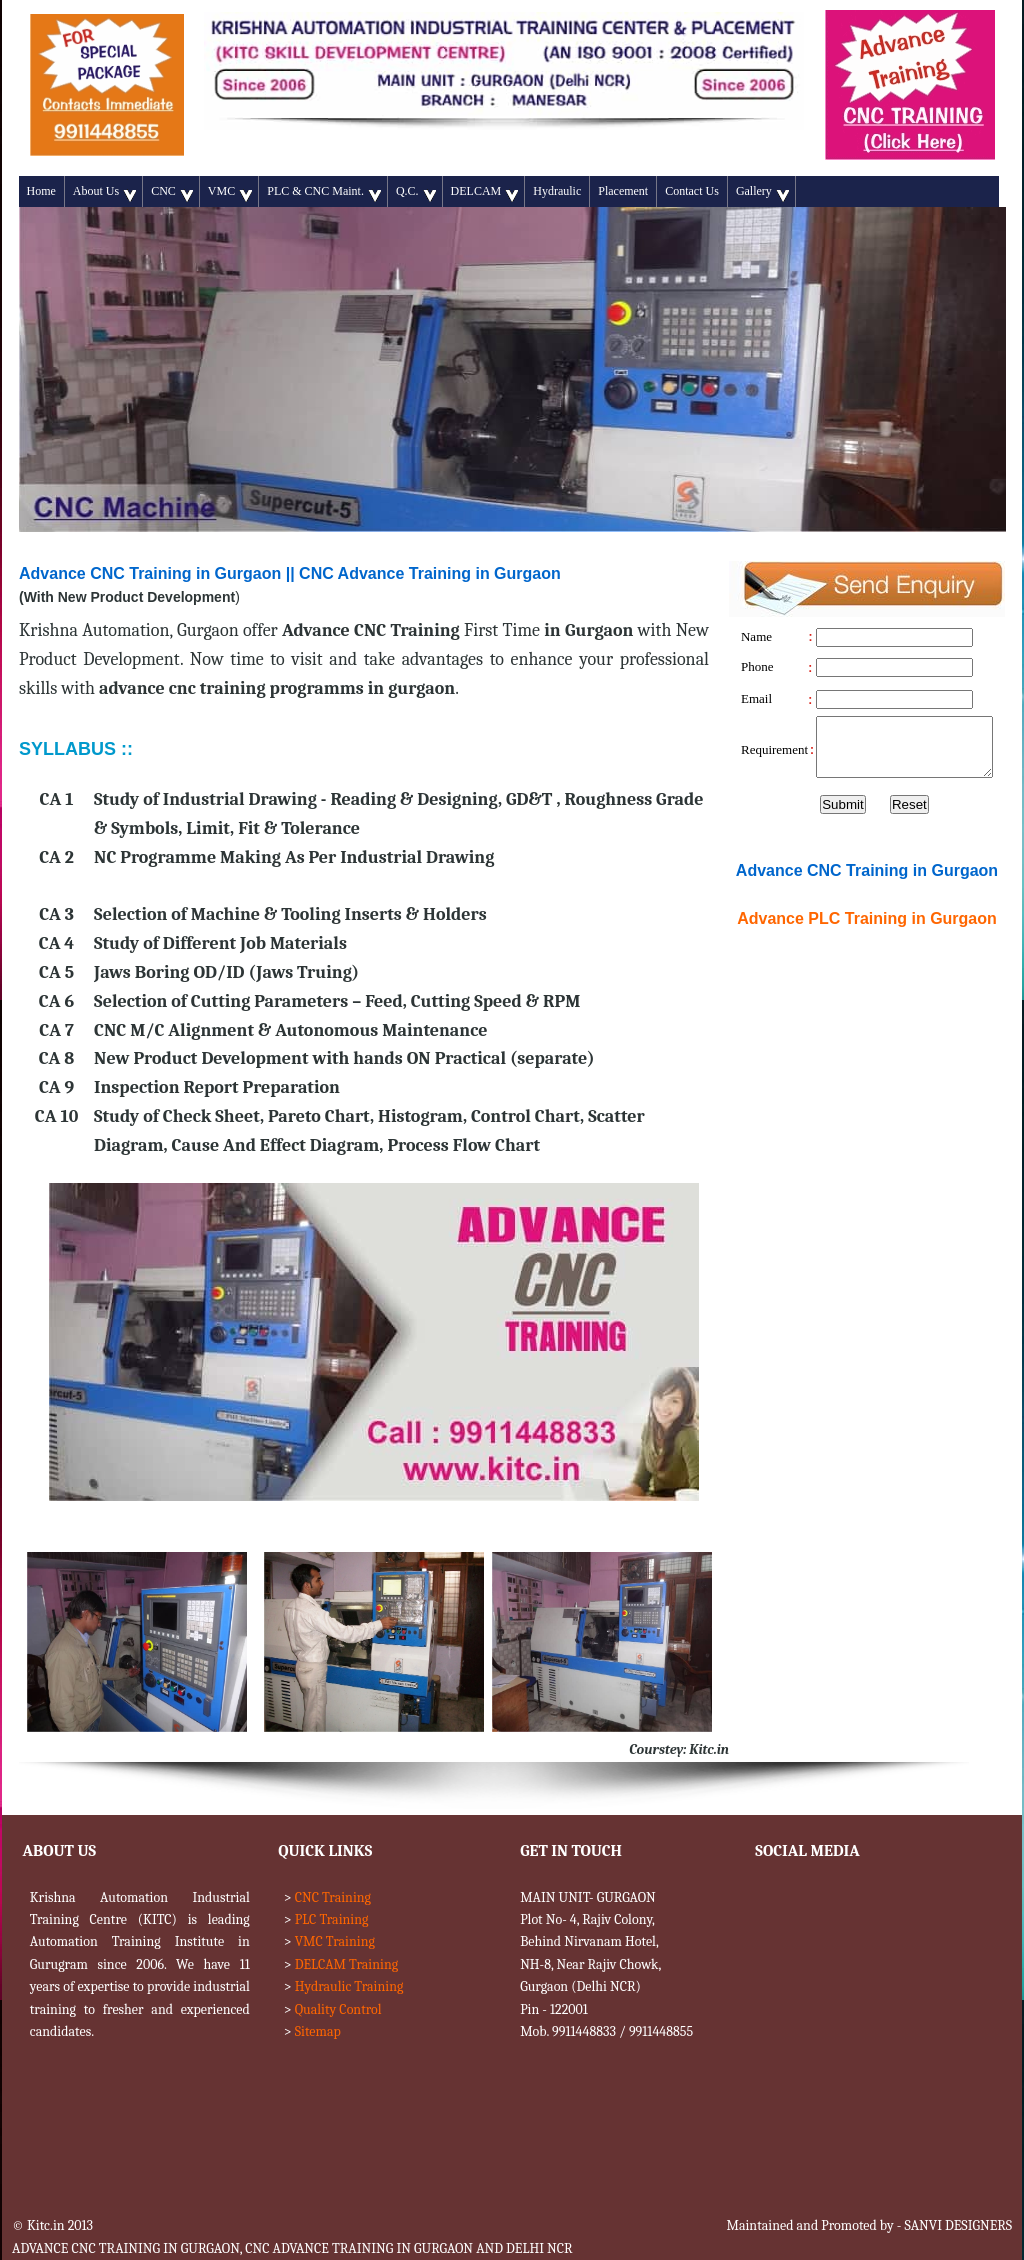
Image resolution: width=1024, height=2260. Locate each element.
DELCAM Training (346, 1964)
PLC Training (332, 1919)
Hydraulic (557, 191)
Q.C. (416, 193)
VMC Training (335, 1941)
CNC (172, 193)
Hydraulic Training (349, 1986)
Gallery (762, 193)
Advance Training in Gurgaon (867, 918)
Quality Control (338, 2009)
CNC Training (333, 1897)
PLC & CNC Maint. (324, 193)
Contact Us (692, 191)
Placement (623, 191)
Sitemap (318, 2031)
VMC (230, 193)
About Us (104, 193)
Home (41, 191)
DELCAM (485, 193)
